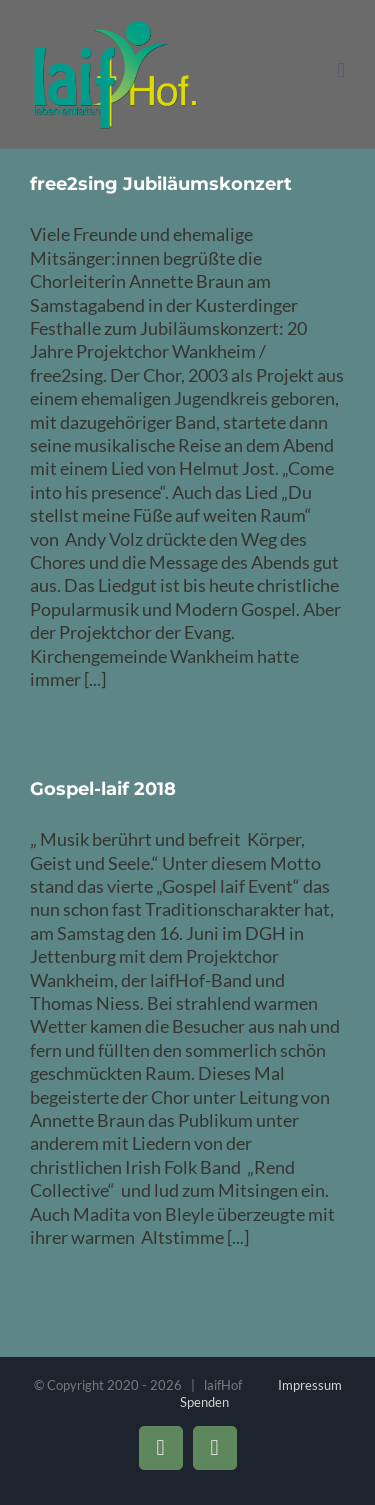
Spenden (204, 1402)
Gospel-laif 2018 (103, 789)
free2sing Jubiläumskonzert (161, 184)
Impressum (310, 1385)
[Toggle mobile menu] (341, 70)
